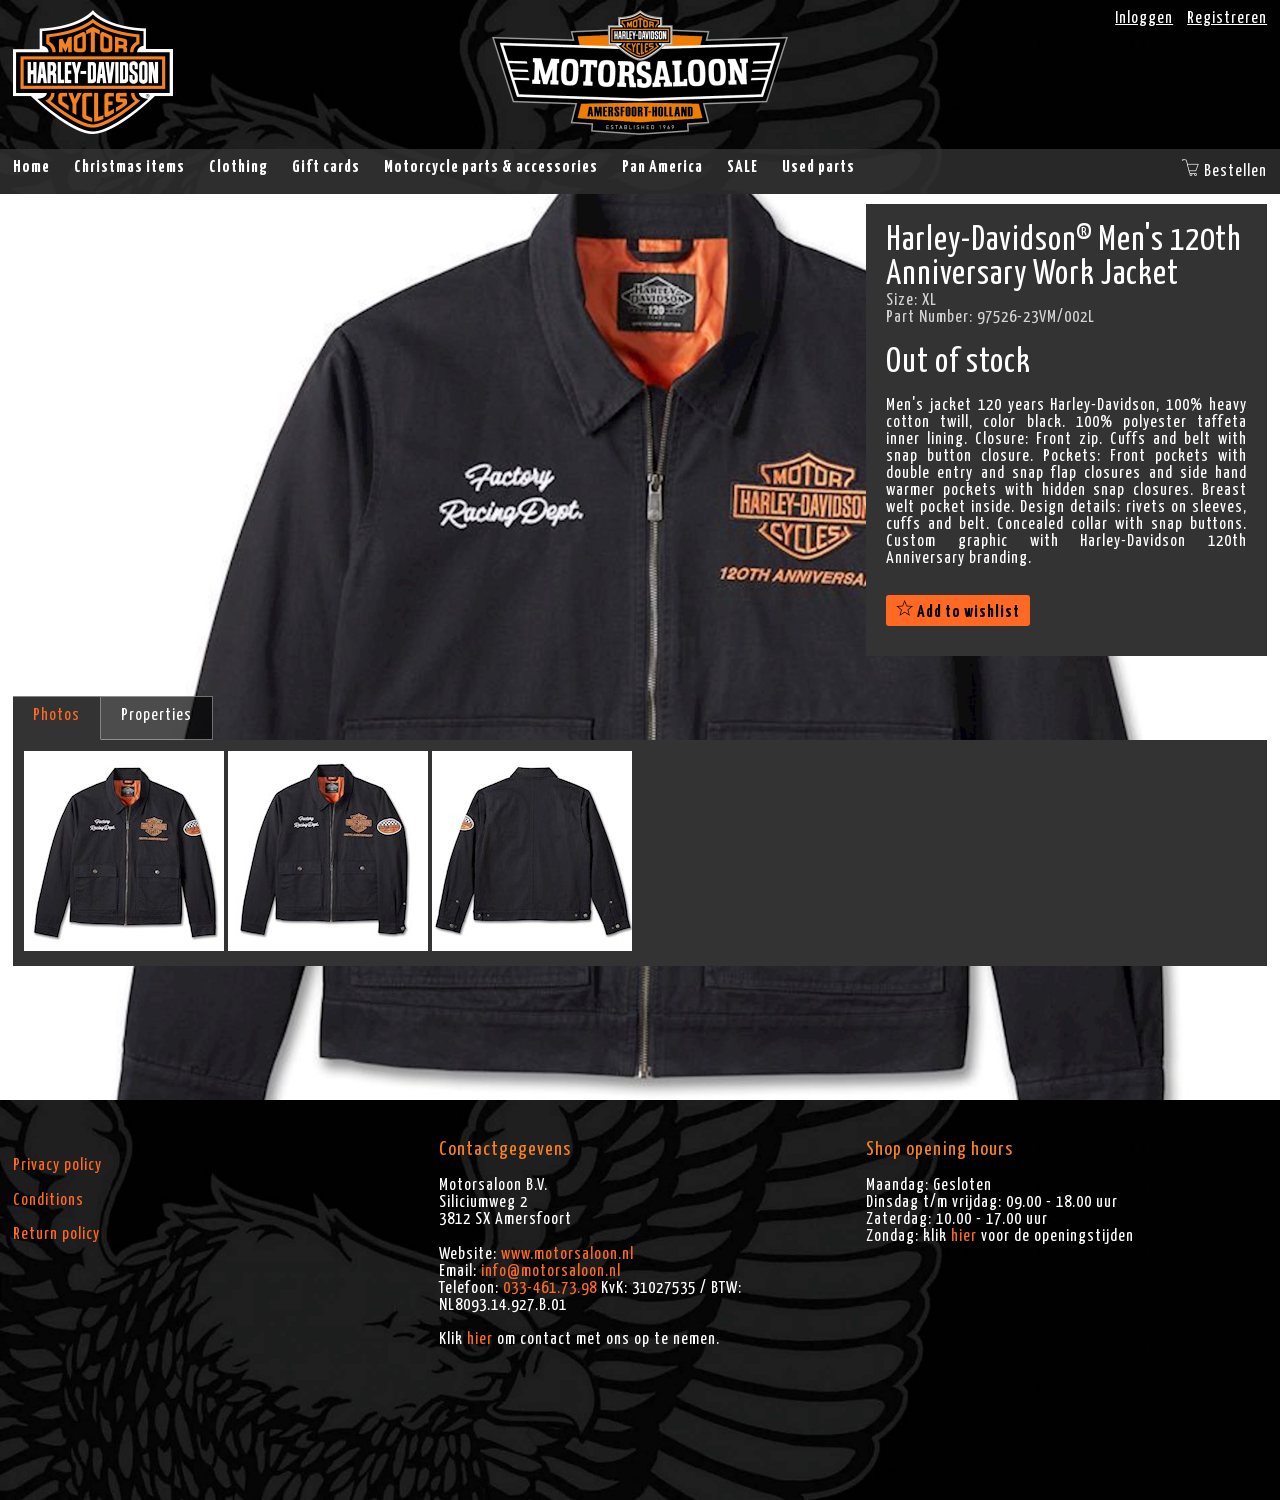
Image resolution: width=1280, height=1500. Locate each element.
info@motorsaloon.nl (551, 1271)
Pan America (662, 167)
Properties (156, 715)
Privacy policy (57, 1165)
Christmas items (129, 167)
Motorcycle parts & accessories (491, 167)
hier (480, 1339)
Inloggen (1144, 18)
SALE (742, 167)
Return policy (56, 1234)
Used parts (818, 167)
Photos (56, 715)
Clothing (238, 167)
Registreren (1227, 18)
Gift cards (326, 167)
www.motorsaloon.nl (567, 1254)
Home (31, 167)
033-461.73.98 (550, 1288)
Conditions (48, 1200)
